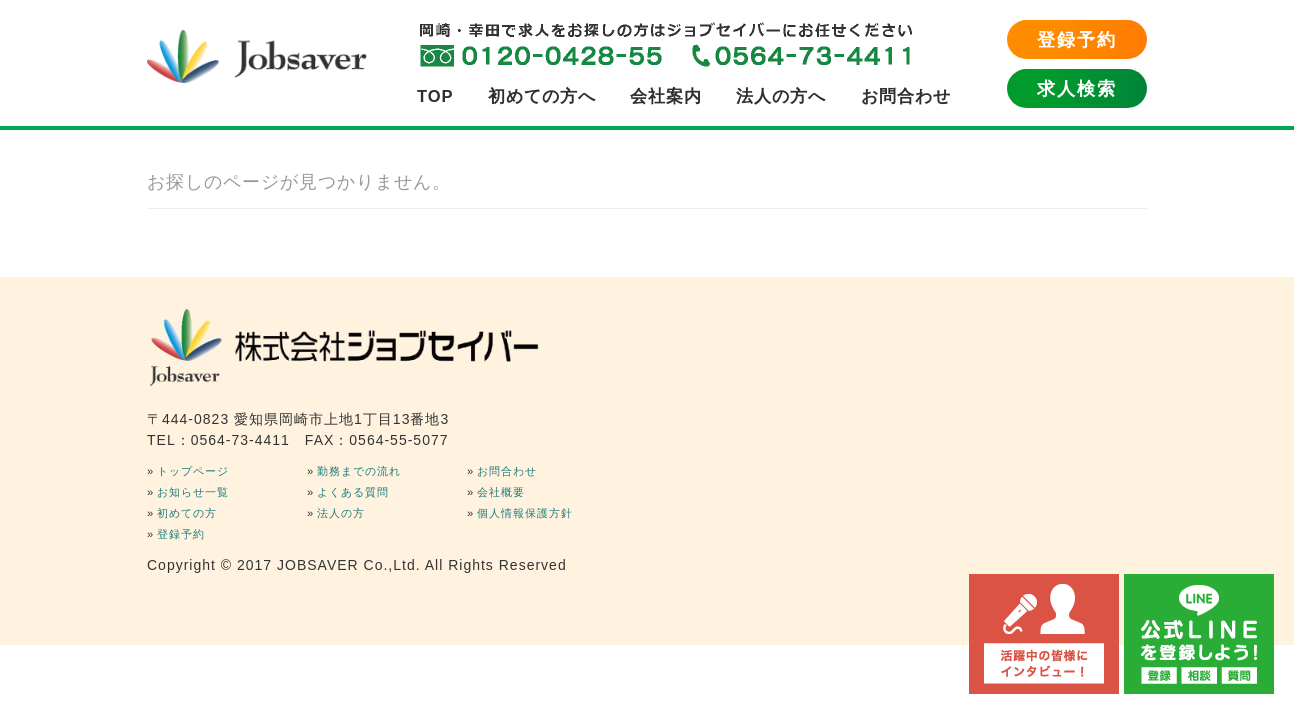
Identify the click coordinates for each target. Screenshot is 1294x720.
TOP (435, 96)
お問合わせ (906, 96)
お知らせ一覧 (193, 492)
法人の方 (341, 513)
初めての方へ (542, 96)
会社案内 (666, 96)
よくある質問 (353, 492)
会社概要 (501, 492)
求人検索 (1077, 89)
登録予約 (1077, 40)
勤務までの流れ (359, 471)
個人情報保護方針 (525, 513)
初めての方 (187, 513)
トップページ (193, 471)
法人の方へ (781, 96)
